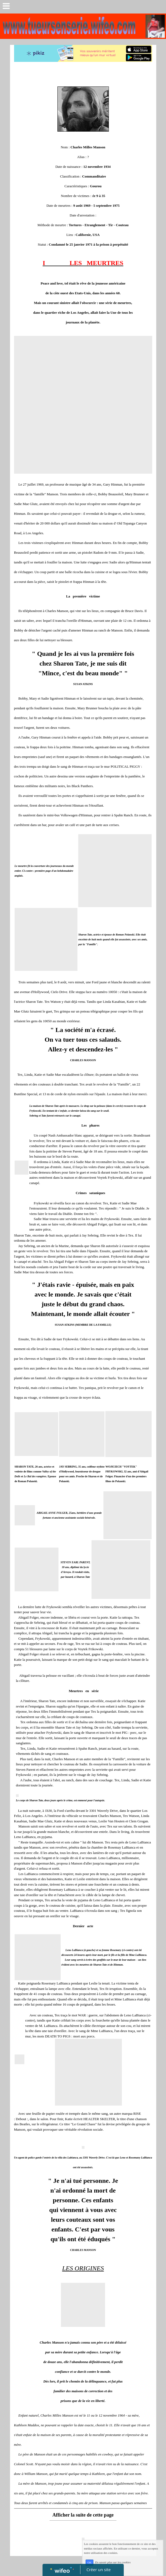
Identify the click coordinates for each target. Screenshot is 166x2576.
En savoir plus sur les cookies (113, 2562)
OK (89, 2562)
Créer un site (98, 2569)
